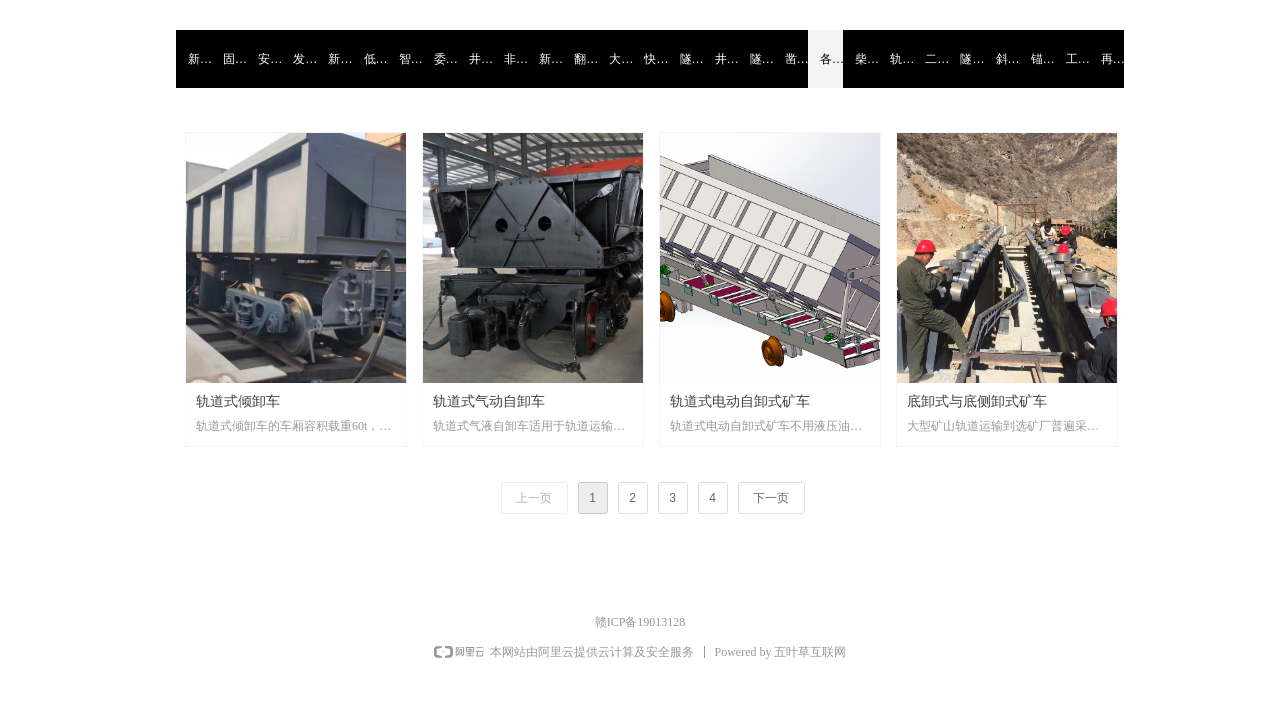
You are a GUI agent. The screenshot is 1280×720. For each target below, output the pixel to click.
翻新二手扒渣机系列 (585, 59)
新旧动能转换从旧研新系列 (199, 59)
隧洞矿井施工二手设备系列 (971, 59)
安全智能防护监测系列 (269, 59)
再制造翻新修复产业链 (1112, 59)
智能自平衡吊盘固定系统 (410, 59)
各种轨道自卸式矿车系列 (831, 59)
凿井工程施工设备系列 (796, 59)
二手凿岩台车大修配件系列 (936, 59)
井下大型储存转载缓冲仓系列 (726, 59)
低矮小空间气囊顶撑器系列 (375, 59)
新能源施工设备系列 (550, 59)
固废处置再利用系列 (234, 59)
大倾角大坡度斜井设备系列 (620, 59)
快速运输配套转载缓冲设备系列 (655, 59)
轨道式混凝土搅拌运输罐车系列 (901, 59)
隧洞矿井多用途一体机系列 (761, 59)
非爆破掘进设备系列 (515, 59)
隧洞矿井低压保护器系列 (691, 59)
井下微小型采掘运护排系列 (480, 59)
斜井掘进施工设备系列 (1007, 59)
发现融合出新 (304, 59)
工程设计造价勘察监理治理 (1077, 59)
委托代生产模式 (445, 59)
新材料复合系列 (339, 59)
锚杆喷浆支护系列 (1042, 59)
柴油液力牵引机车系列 (866, 59)
